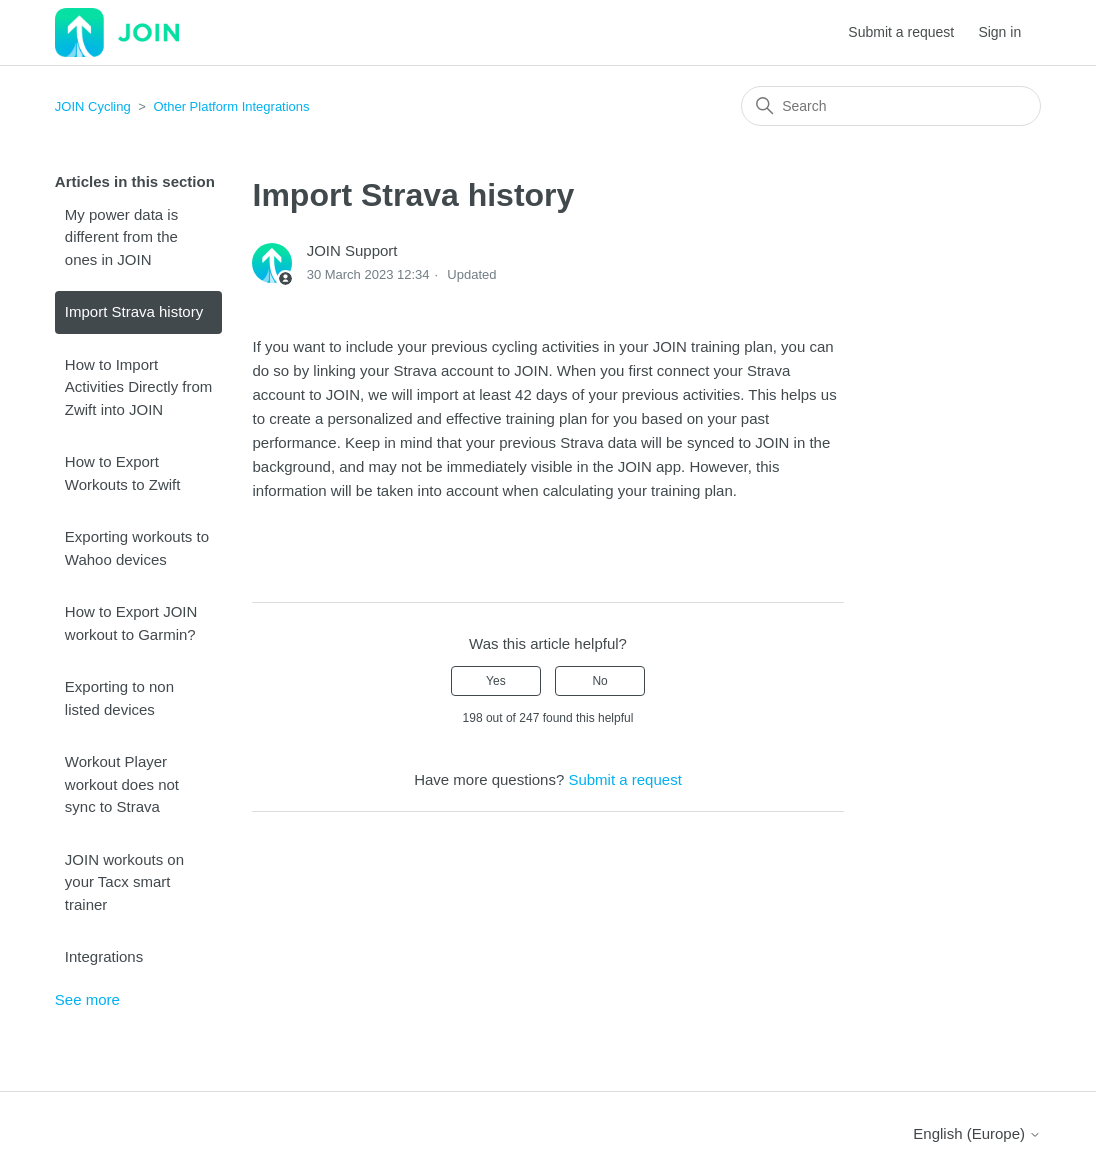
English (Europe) (977, 1133)
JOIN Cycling (93, 106)
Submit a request (901, 32)
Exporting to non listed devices (119, 698)
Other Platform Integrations (232, 106)
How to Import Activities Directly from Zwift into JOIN (139, 387)
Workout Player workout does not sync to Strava (122, 784)
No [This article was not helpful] (599, 681)
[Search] (891, 106)
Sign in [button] (999, 32)
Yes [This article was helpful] (496, 681)
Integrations (104, 956)
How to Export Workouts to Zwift (123, 473)
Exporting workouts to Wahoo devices (137, 548)
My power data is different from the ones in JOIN (121, 237)
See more (87, 999)
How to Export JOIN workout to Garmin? (131, 623)
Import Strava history (134, 311)
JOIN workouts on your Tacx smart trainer (124, 882)
